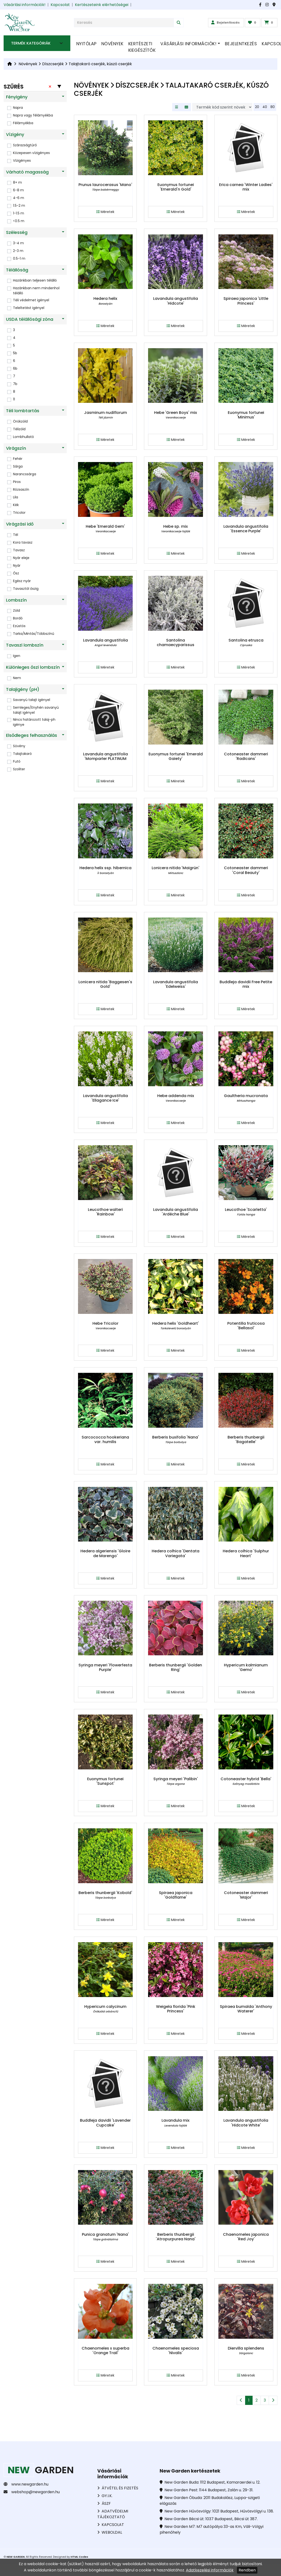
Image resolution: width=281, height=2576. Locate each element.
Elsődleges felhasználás (31, 735)
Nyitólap (86, 44)
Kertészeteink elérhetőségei (101, 4)
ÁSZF (104, 2503)
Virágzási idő (19, 524)
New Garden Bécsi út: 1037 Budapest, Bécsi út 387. (209, 2519)
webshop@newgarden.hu (35, 2492)
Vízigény (15, 134)
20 (257, 106)
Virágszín (16, 448)
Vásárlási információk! (25, 4)
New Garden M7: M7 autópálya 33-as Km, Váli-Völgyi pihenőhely (211, 2529)
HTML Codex (79, 2557)
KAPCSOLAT (110, 2524)
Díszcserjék (53, 64)
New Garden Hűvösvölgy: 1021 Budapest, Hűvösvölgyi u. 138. (217, 2511)
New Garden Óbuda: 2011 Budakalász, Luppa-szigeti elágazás (210, 2500)
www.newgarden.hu (29, 2484)
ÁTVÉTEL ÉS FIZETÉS (117, 2488)
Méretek (105, 211)
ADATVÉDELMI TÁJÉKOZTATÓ (112, 2514)
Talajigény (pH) (22, 689)
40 (264, 106)
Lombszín (16, 600)
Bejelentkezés (241, 44)
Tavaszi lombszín (24, 645)
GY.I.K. (104, 2496)
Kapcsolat (60, 4)
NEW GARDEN (16, 2557)
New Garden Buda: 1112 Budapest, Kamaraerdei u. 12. (210, 2482)
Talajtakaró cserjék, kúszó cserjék (100, 64)
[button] (269, 22)
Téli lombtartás (22, 411)
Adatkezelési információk (210, 2570)
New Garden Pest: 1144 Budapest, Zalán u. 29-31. (206, 2490)
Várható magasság (27, 172)
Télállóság (17, 270)
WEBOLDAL (109, 2532)
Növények (112, 44)
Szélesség (16, 232)
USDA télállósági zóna (29, 319)
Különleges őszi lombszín (33, 667)
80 (272, 106)
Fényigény (16, 97)
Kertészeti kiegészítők (142, 47)
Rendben (247, 2570)
